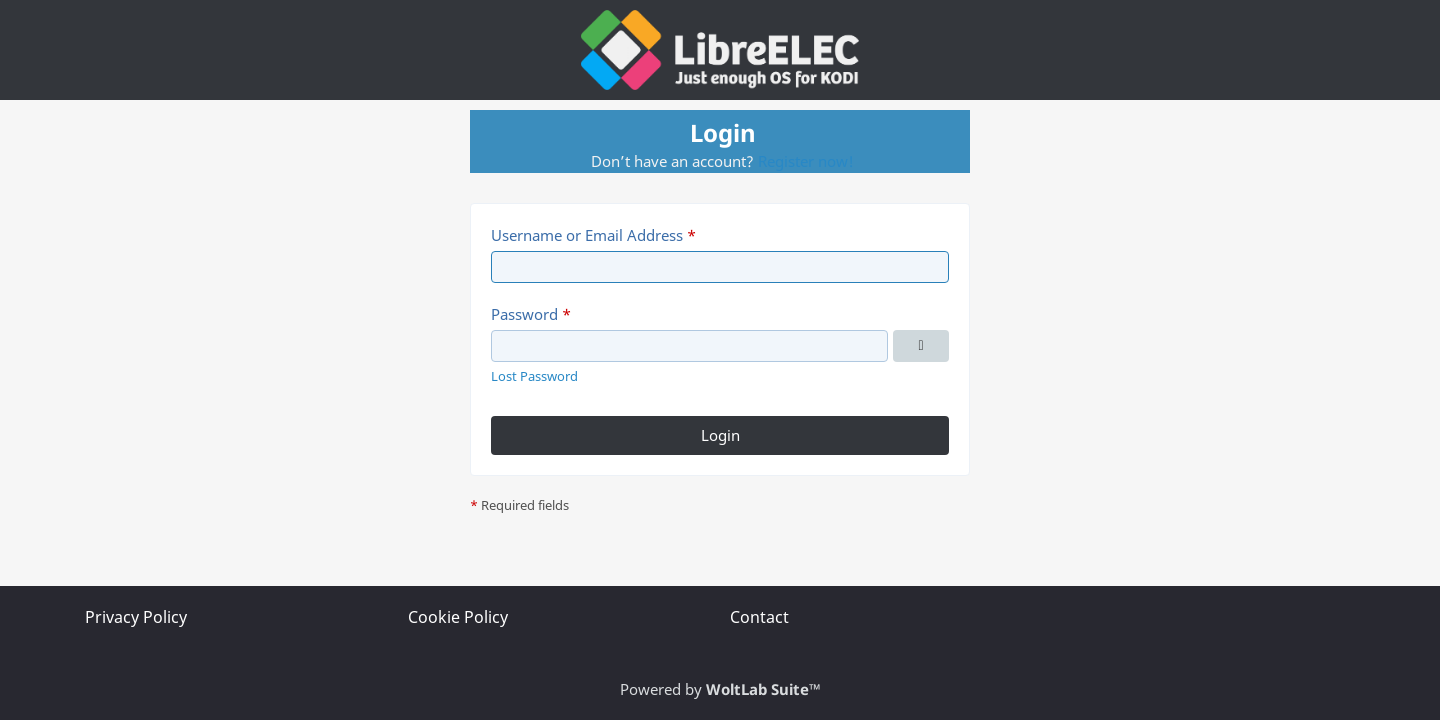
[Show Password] (921, 346)
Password (524, 314)
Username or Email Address (587, 235)
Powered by (720, 689)
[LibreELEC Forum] (720, 50)
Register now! (806, 161)
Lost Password (534, 376)
